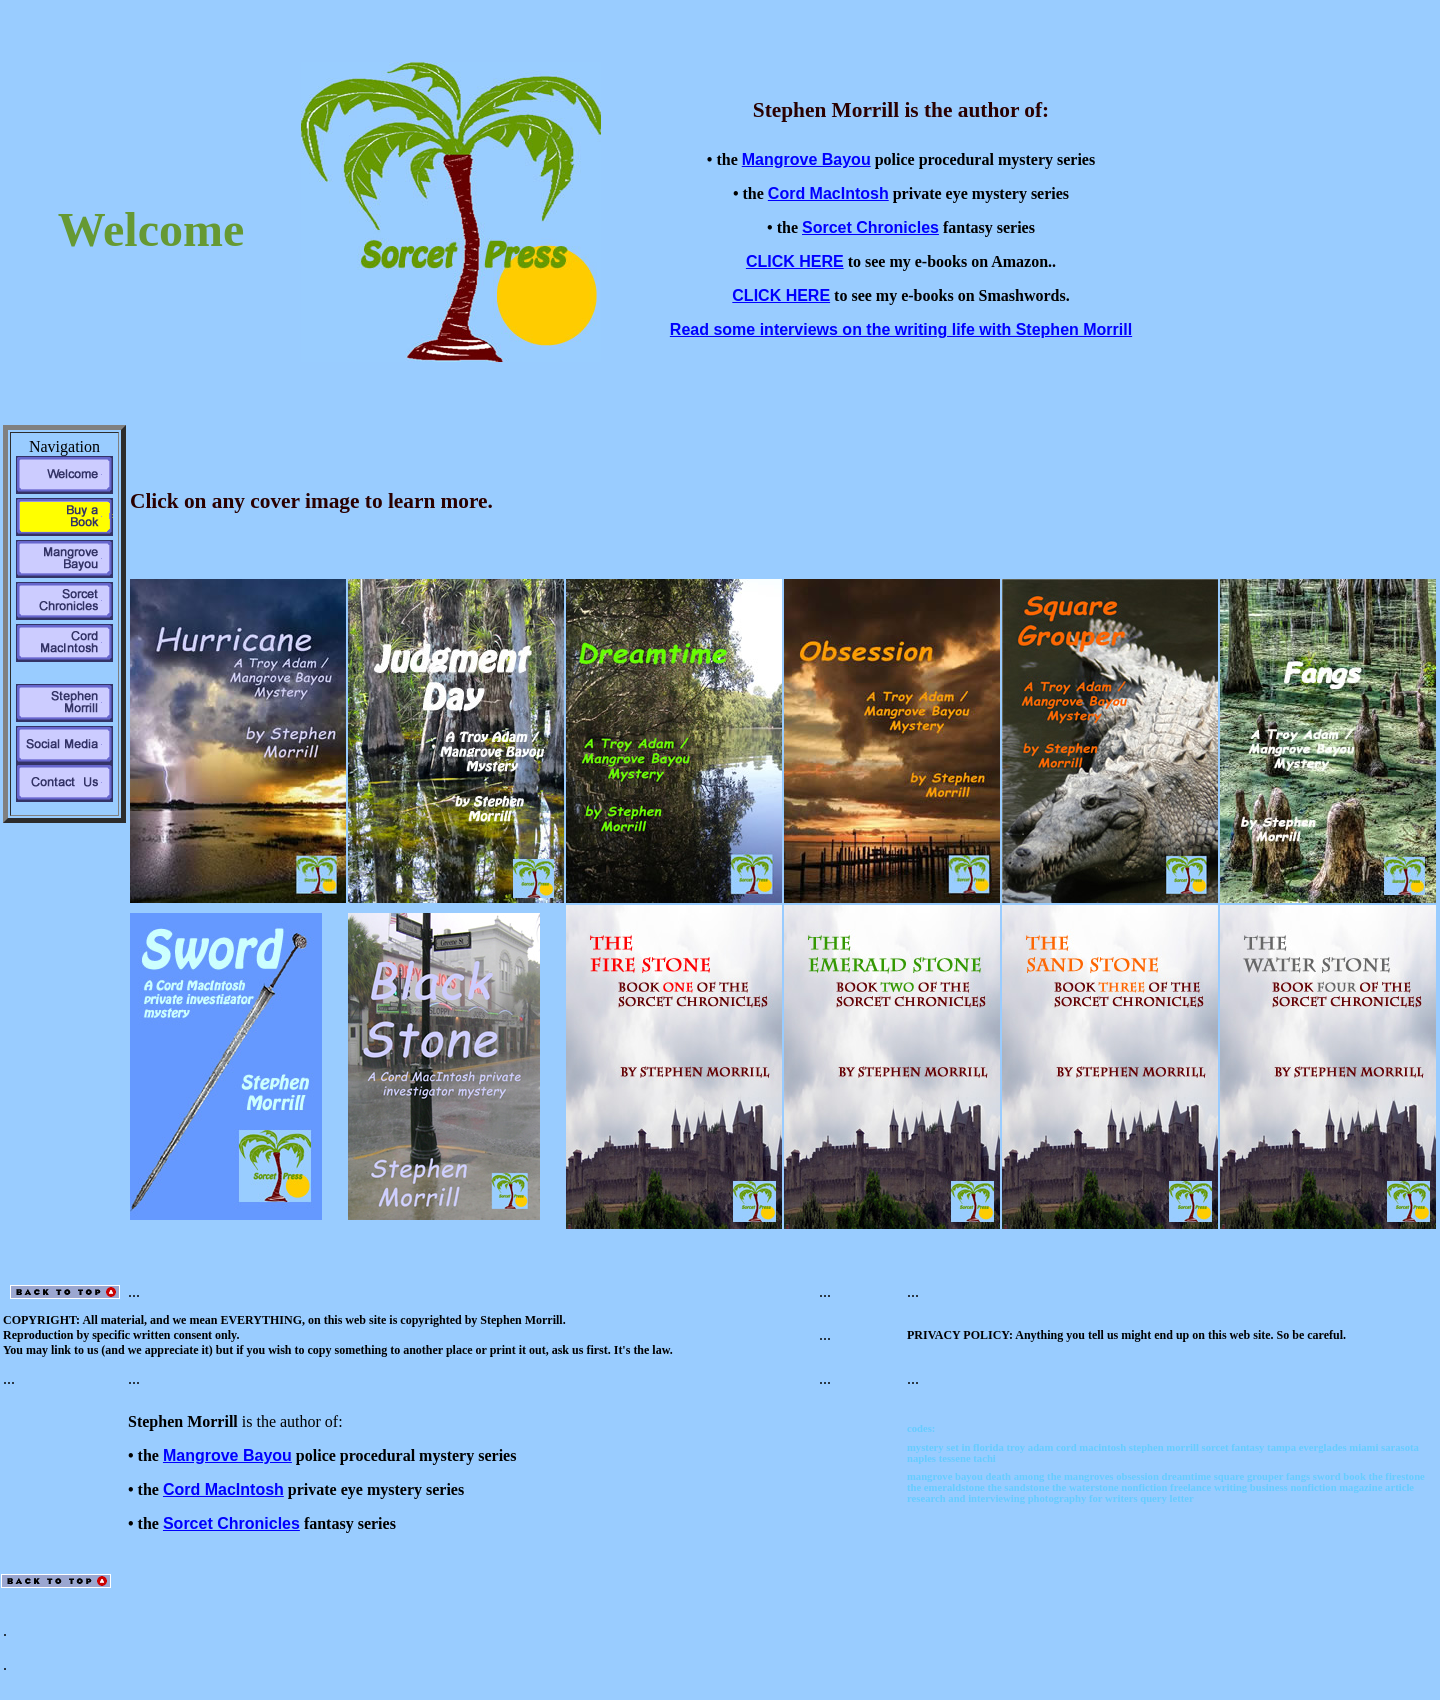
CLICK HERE (795, 261)
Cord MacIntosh (828, 193)
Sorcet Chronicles (870, 227)
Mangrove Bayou (806, 159)
